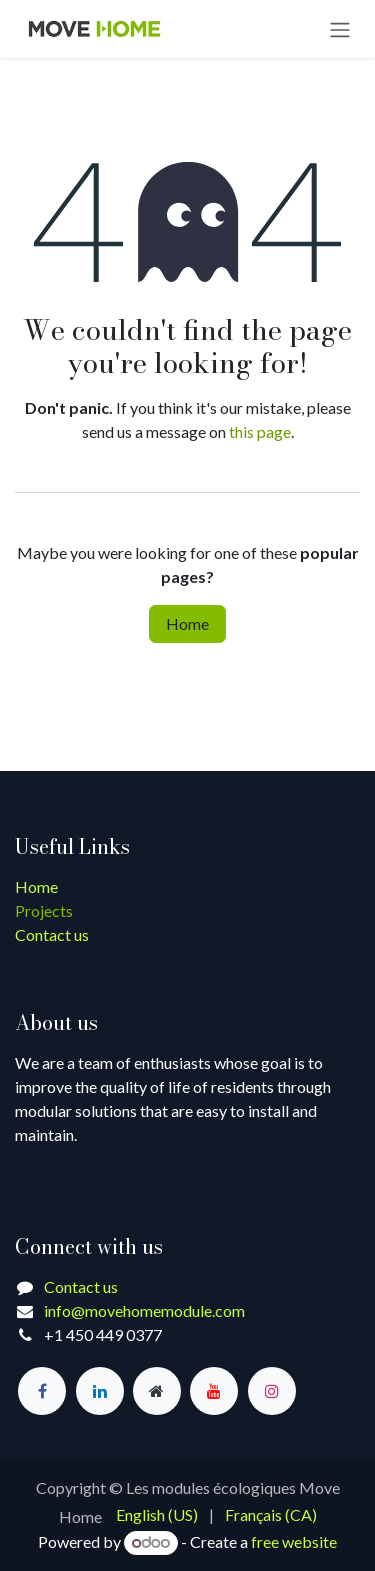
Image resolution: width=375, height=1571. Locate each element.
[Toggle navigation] (340, 29)
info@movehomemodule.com (144, 1310)
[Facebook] (42, 1391)
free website (294, 1541)
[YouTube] (214, 1391)
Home (187, 623)
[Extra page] (157, 1391)
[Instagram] (272, 1391)
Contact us (52, 934)
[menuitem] (157, 1515)
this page (260, 431)
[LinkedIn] (100, 1391)
